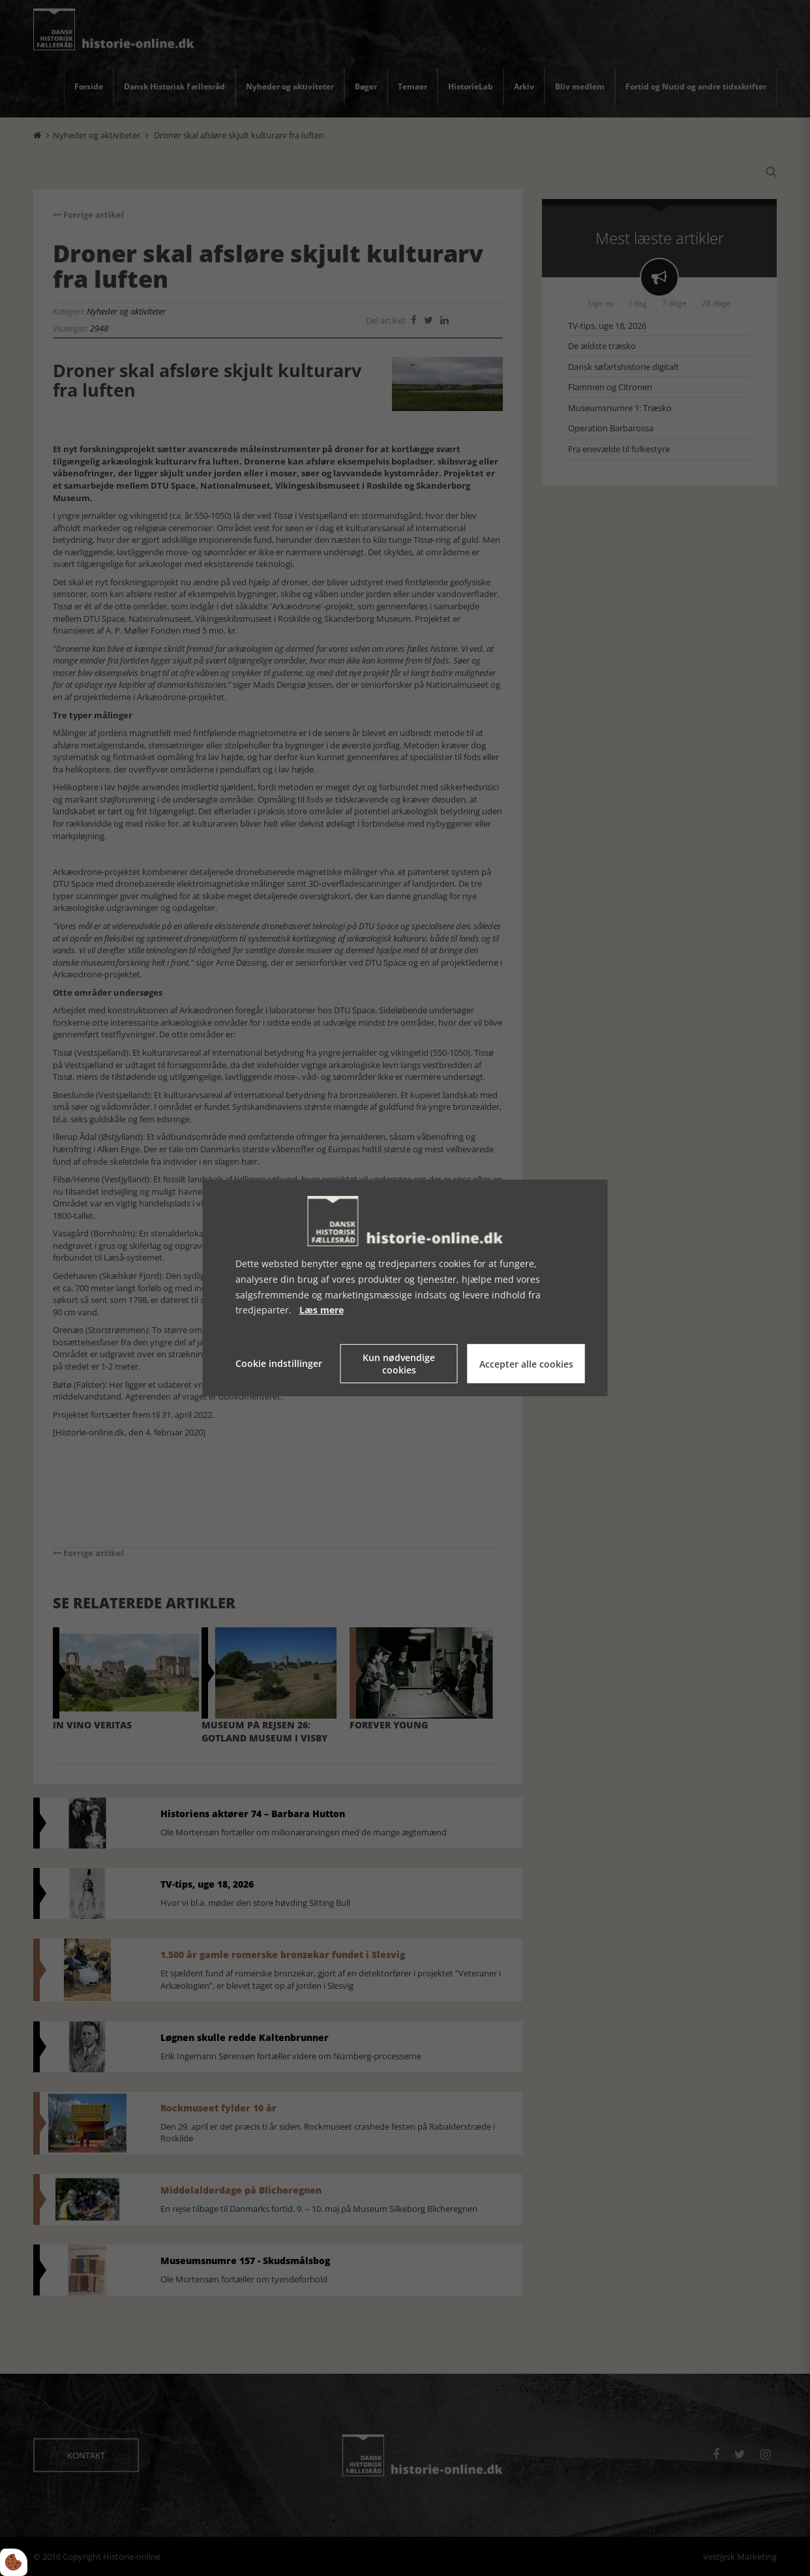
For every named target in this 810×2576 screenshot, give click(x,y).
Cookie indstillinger (278, 1363)
